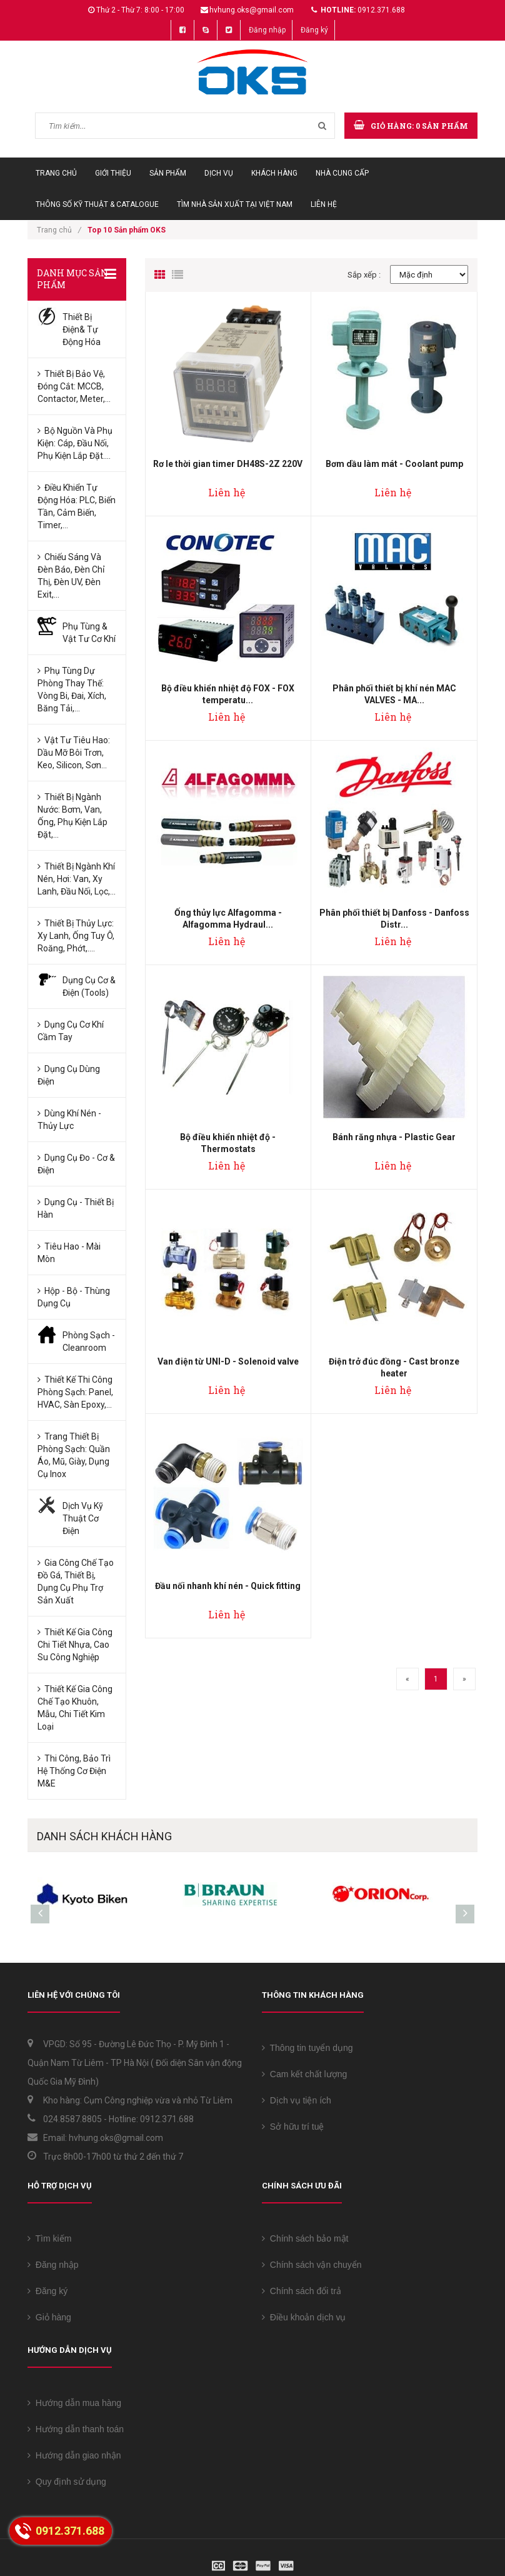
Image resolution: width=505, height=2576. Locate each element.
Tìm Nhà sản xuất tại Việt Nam (234, 204)
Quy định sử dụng (67, 2482)
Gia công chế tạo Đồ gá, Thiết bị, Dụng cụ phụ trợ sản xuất (76, 1581)
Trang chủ (56, 173)
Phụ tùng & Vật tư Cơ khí (89, 632)
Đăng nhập (267, 30)
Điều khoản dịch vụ (304, 2317)
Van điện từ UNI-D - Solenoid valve (228, 1361)
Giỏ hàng (49, 2317)
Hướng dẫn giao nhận (74, 2455)
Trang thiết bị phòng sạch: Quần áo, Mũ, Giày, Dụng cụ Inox (74, 1455)
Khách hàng (274, 173)
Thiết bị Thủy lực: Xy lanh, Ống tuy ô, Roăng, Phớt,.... (76, 935)
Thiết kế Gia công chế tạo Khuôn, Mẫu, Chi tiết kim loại (75, 1708)
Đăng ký (314, 30)
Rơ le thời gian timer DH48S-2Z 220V (227, 464)
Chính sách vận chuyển (312, 2265)
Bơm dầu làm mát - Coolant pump (394, 464)
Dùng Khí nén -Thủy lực (69, 1119)
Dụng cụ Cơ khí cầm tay (71, 1031)
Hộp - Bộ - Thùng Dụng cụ (74, 1297)
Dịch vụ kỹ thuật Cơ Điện (82, 1518)
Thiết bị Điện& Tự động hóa (81, 329)
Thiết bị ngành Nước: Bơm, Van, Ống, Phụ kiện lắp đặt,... (73, 815)
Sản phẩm (167, 173)
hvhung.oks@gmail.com (251, 10)
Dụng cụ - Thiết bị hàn (76, 1208)
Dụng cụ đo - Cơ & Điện (76, 1164)
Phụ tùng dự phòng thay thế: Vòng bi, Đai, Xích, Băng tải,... (72, 689)
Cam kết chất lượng (304, 2074)
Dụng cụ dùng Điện (69, 1075)
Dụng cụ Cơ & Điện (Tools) (89, 986)
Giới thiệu (113, 173)
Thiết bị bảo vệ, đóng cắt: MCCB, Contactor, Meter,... (74, 386)
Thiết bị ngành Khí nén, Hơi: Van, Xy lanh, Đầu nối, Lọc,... (77, 878)
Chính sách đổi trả (301, 2291)
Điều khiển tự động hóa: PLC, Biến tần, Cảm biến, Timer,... (77, 506)
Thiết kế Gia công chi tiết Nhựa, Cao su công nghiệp (75, 1644)
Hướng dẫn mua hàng (74, 2403)
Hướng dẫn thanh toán (76, 2429)
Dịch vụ (218, 173)
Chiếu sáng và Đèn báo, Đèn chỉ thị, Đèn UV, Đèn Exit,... (71, 575)
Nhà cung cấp (342, 173)
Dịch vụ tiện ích (296, 2100)
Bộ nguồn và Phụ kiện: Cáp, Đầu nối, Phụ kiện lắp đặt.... (75, 443)
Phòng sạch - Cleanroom (88, 1341)
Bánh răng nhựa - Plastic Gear (394, 1137)
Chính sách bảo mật (305, 2238)
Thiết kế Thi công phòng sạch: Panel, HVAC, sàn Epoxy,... (75, 1392)
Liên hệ (324, 204)
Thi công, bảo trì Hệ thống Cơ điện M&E (74, 1770)
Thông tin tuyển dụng (307, 2048)
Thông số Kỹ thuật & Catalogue (97, 204)
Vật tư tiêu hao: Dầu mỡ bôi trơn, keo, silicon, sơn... (74, 752)
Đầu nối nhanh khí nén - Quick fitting (228, 1586)
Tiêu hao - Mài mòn (69, 1252)
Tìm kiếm (49, 2238)
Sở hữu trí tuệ (293, 2127)
